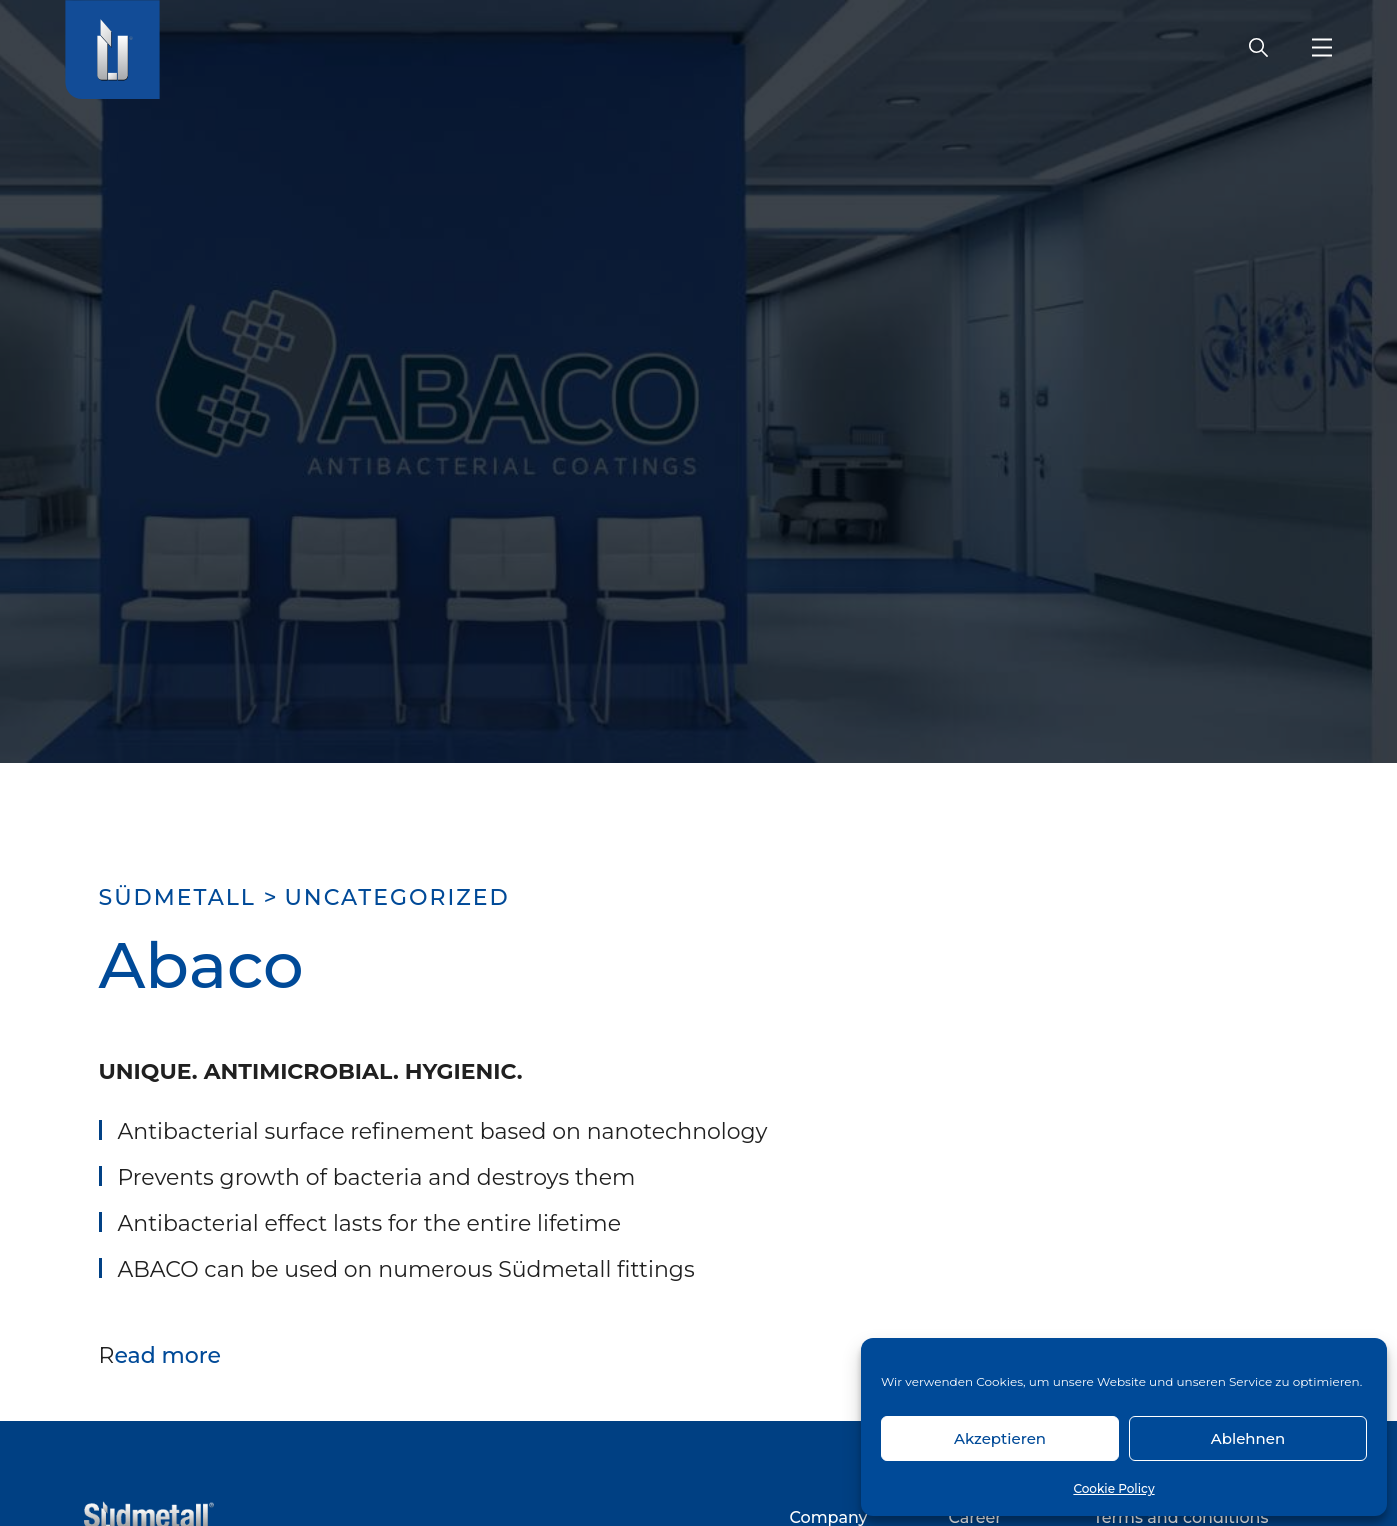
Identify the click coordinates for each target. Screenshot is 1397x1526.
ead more (167, 1355)
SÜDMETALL (177, 897)
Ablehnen (1248, 1438)
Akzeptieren (1000, 1438)
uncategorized (396, 897)
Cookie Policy (1113, 1488)
